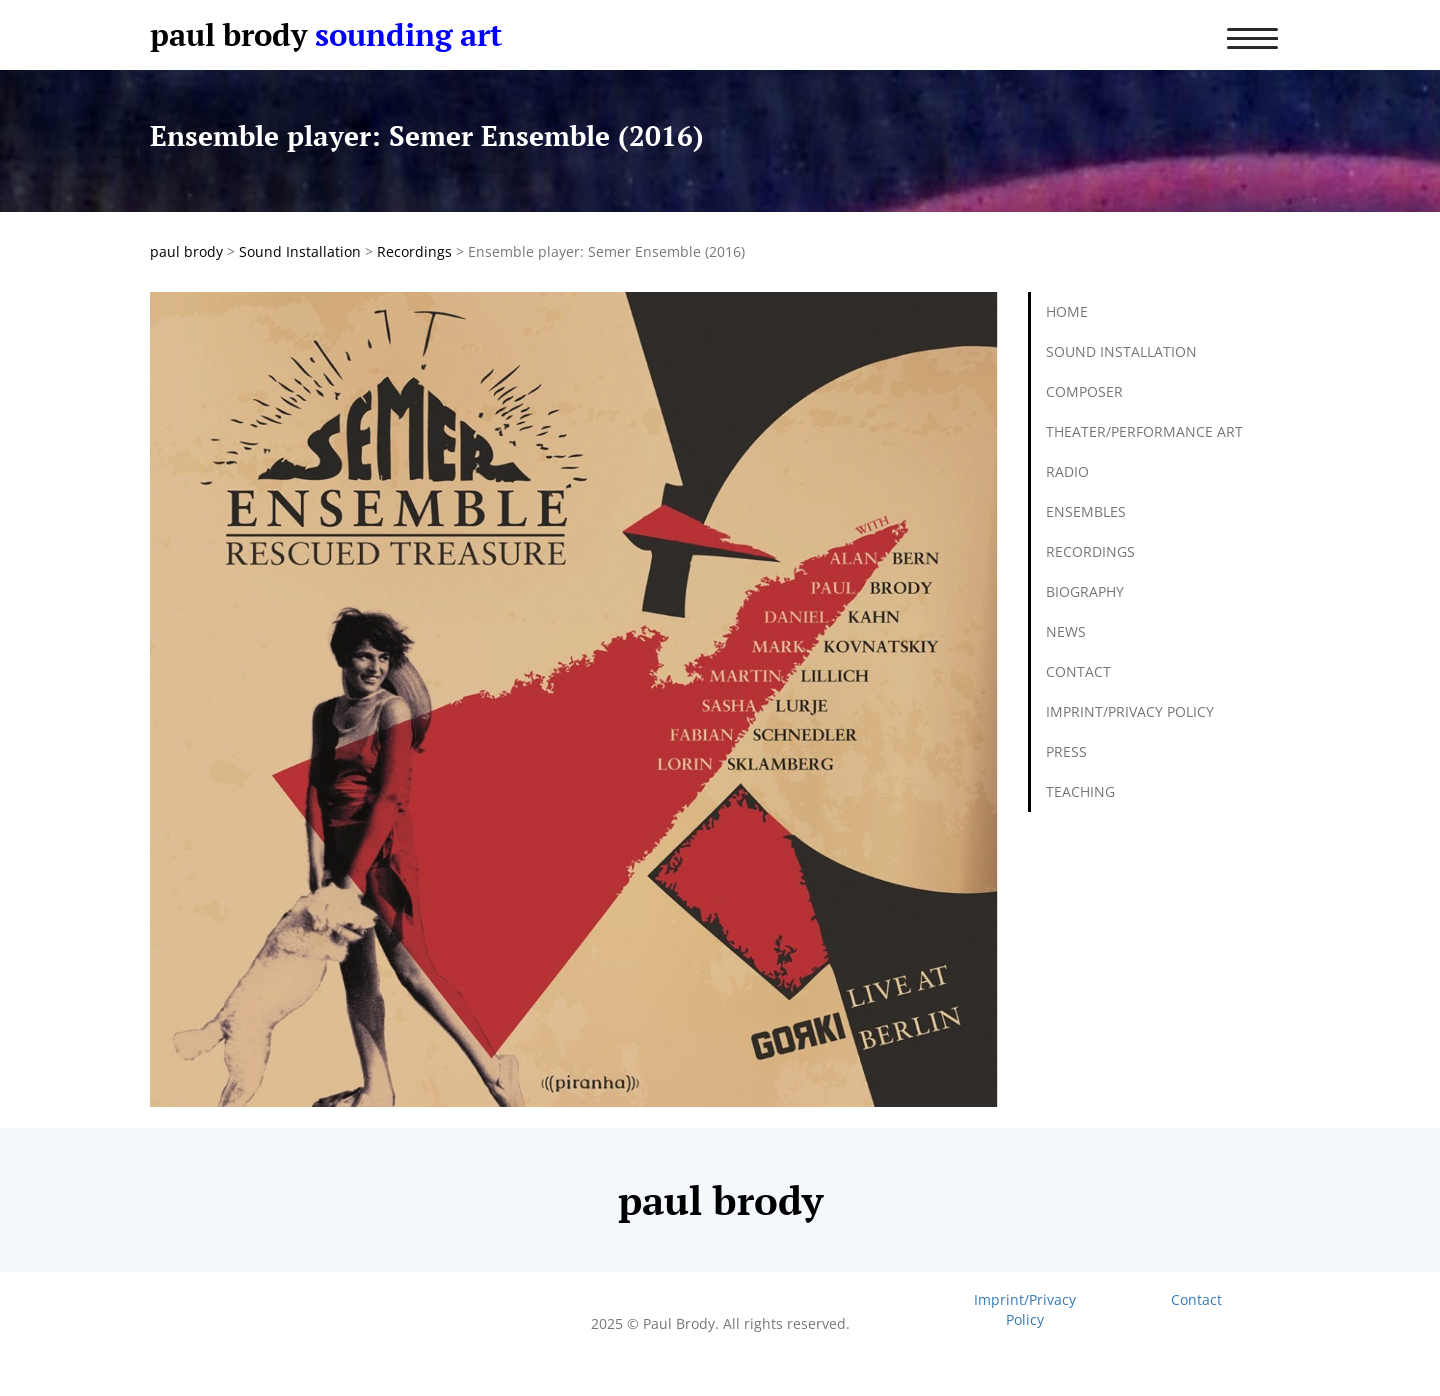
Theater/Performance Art (1144, 431)
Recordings (1090, 551)
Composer (1084, 391)
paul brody (228, 34)
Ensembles (1086, 511)
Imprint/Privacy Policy (1130, 711)
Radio (1067, 471)
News (1066, 631)
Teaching (1080, 791)
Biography (1085, 591)
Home (1067, 311)
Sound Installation (1121, 351)
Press (1066, 751)
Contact (1078, 671)
